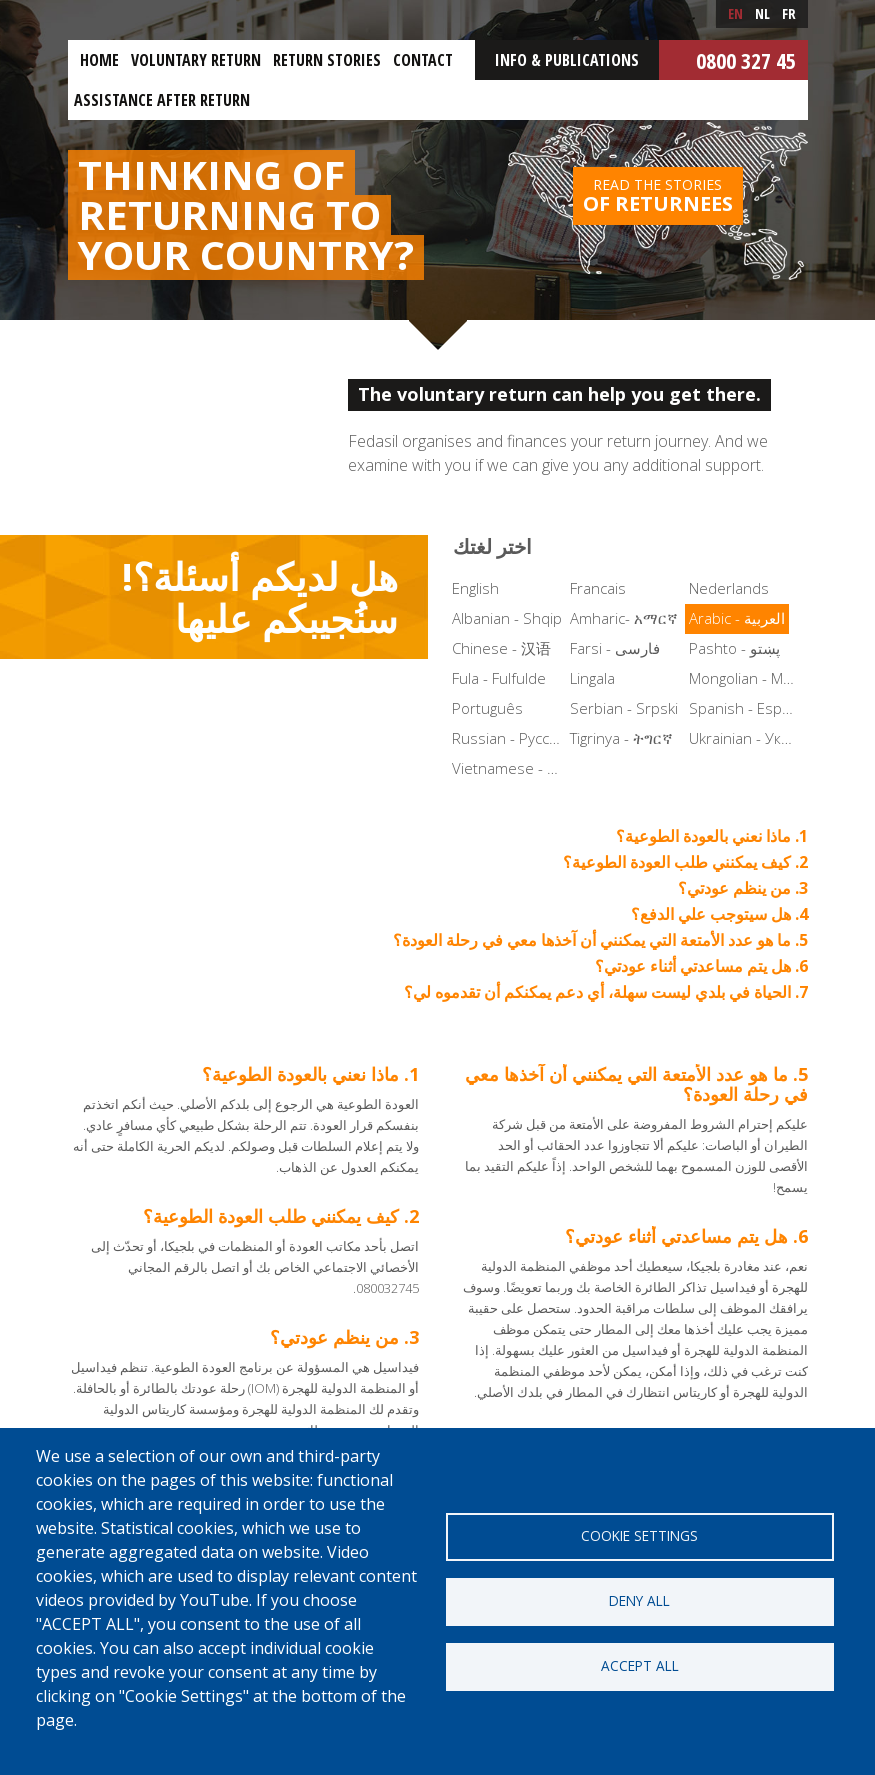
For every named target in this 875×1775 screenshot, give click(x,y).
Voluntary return (196, 60)
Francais (598, 588)
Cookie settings (639, 1535)
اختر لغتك (492, 546)
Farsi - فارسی (615, 648)
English (475, 588)
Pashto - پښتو (734, 648)
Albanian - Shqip (507, 618)
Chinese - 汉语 (501, 648)
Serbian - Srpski (624, 708)
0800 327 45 (746, 60)
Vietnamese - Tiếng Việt (509, 768)
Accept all (640, 1665)
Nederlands (729, 588)
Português (487, 708)
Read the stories (658, 196)
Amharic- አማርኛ (624, 618)
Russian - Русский (509, 738)
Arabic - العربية (737, 618)
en (735, 13)
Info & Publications (567, 60)
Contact (423, 60)
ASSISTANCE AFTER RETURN (162, 100)
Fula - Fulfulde (499, 678)
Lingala (592, 678)
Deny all (639, 1600)
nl (762, 13)
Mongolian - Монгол (746, 678)
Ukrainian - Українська (746, 738)
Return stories (327, 60)
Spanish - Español (746, 708)
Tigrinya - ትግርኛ (621, 738)
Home (99, 60)
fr (789, 13)
